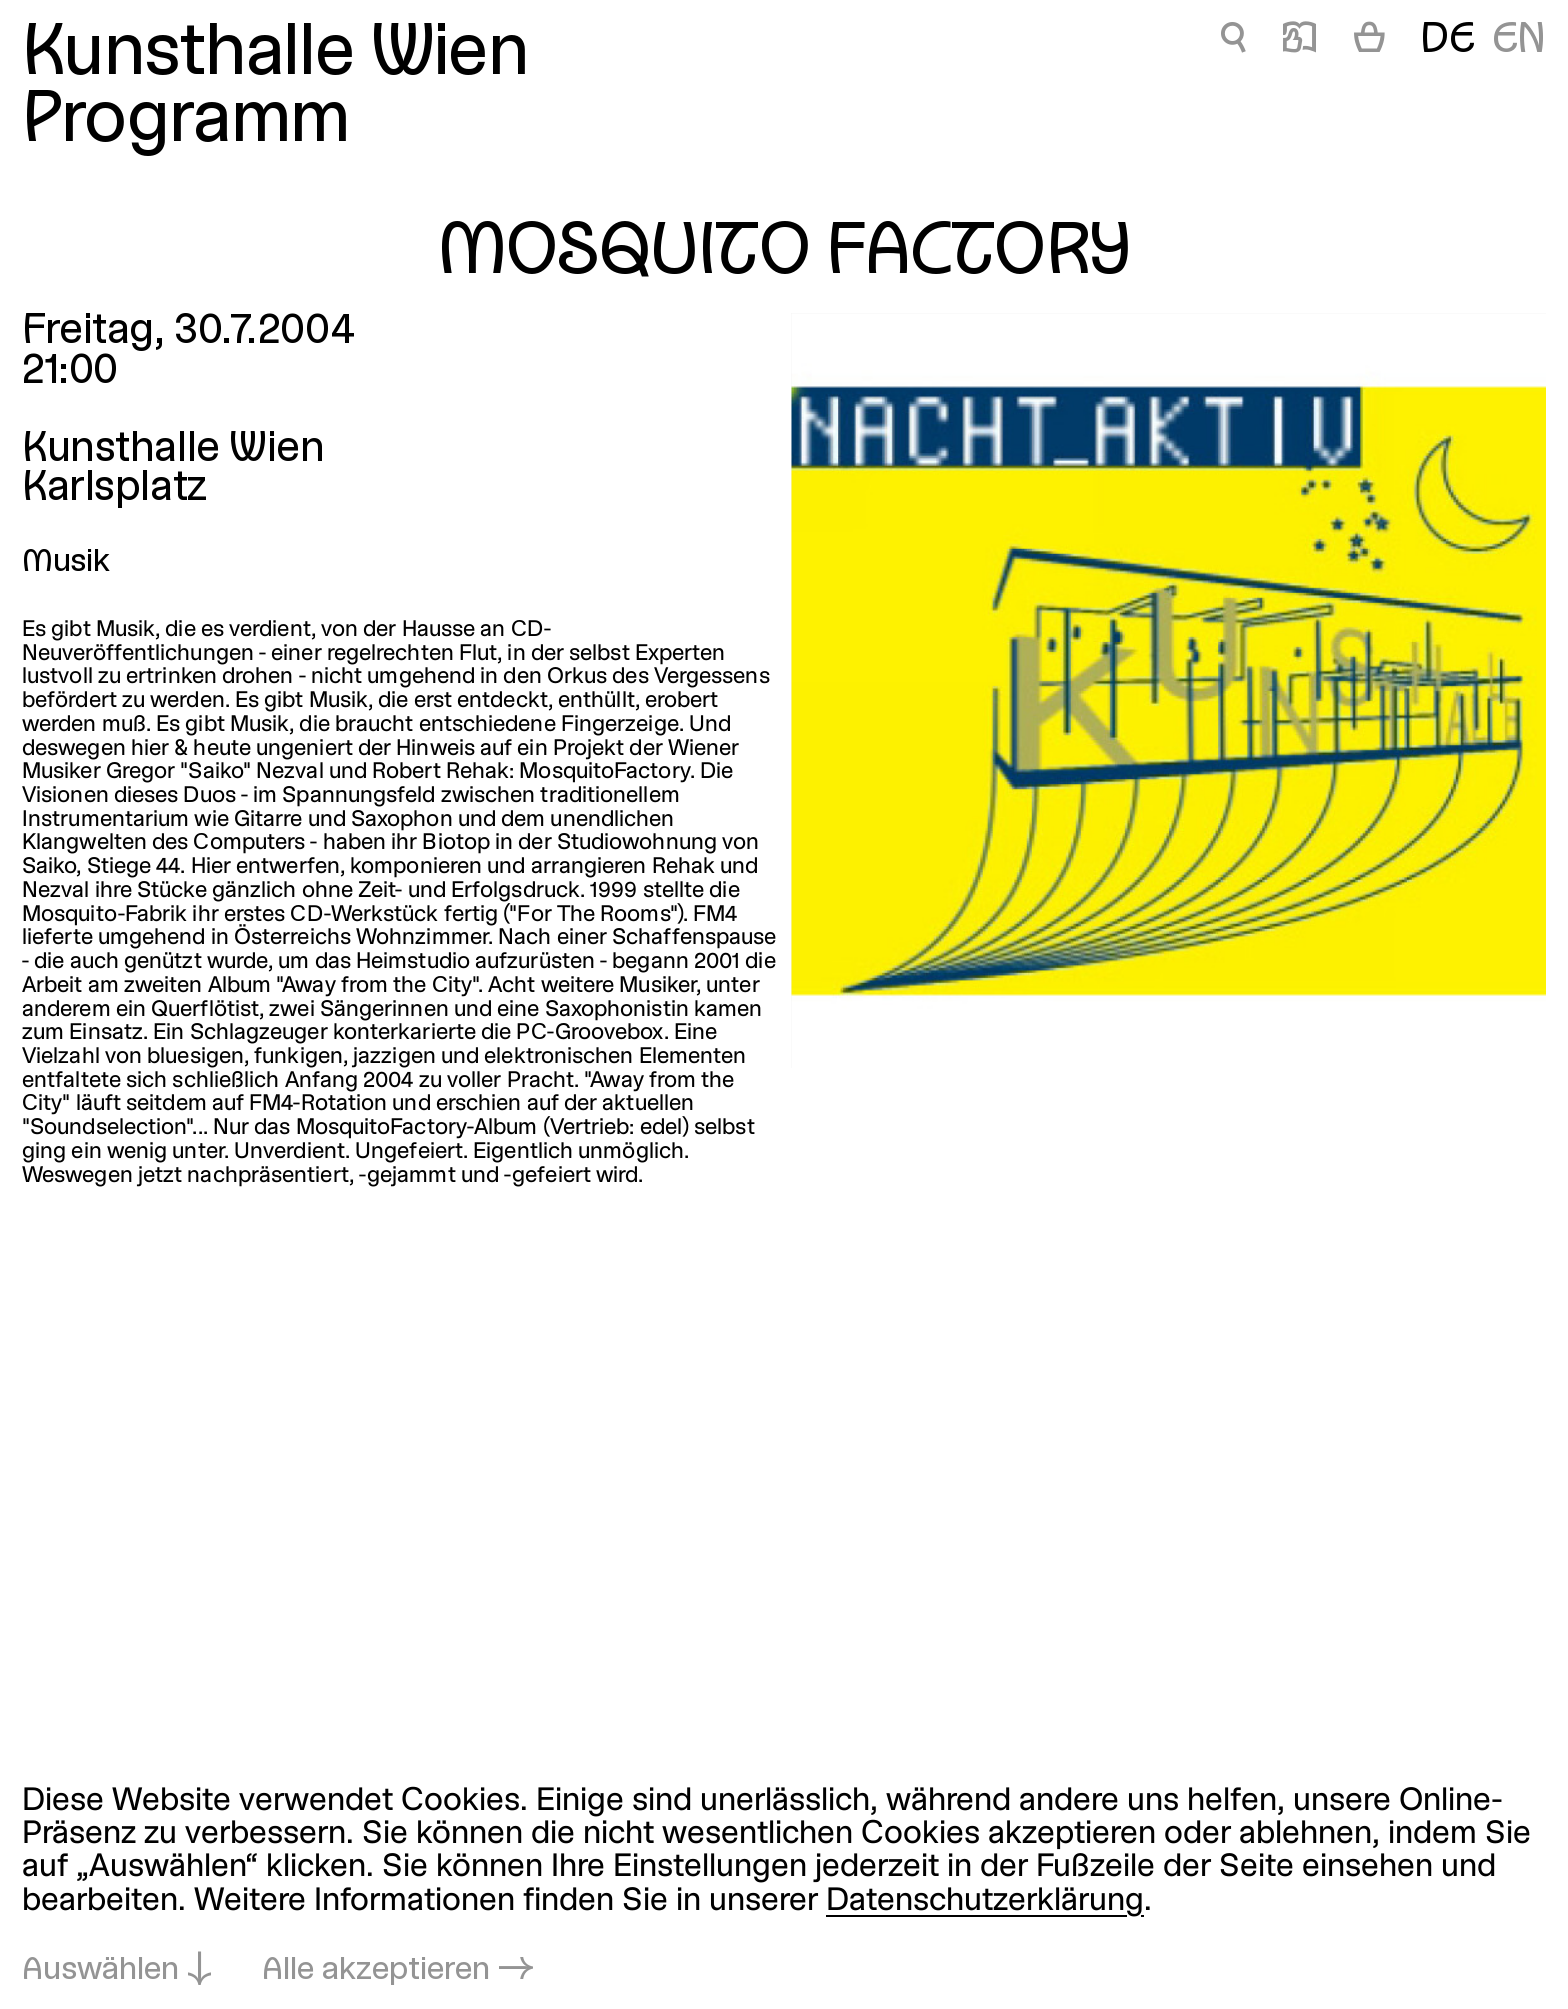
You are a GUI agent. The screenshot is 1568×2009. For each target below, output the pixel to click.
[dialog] (784, 1886)
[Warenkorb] (1369, 42)
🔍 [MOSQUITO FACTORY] (1233, 41)
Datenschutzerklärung (985, 1901)
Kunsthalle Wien (275, 55)
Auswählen (100, 1970)
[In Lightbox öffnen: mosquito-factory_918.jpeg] (1168, 690)
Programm (185, 122)
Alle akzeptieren (376, 1970)
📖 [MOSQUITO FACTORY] (1299, 41)
